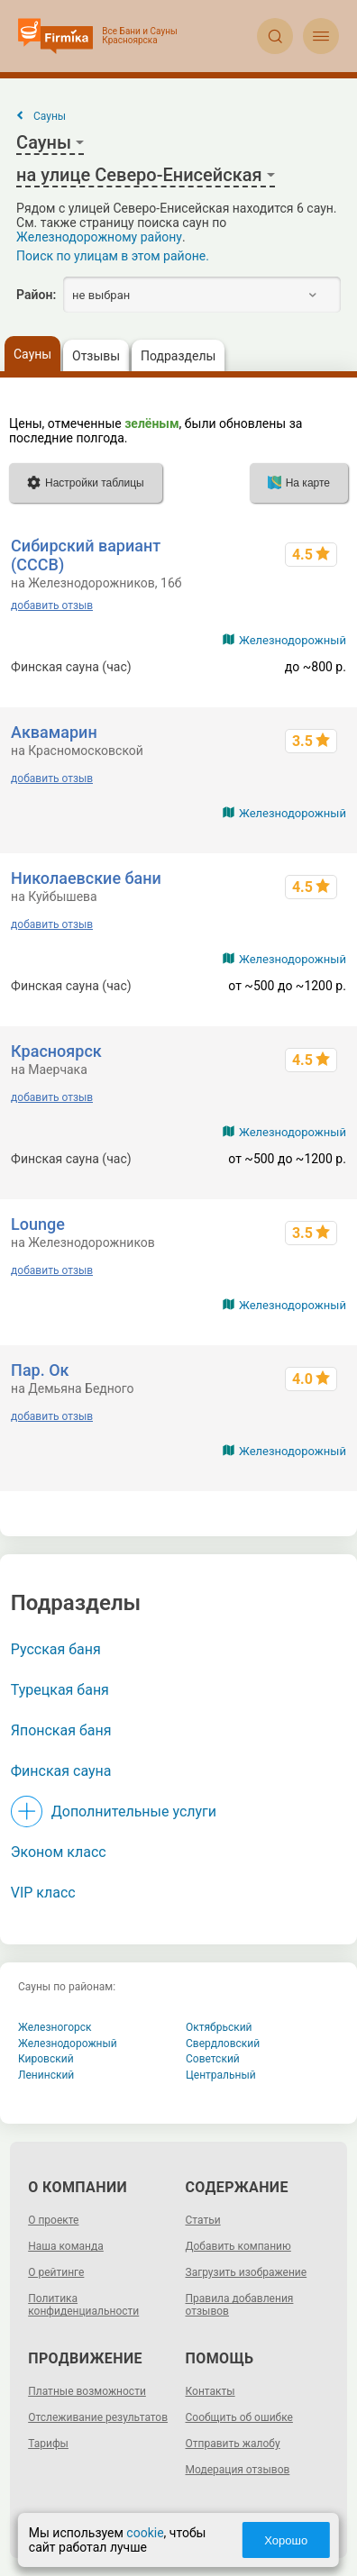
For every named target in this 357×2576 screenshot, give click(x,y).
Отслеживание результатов (98, 2417)
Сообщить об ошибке (239, 2417)
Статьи (203, 2220)
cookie (144, 2533)
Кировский (46, 2059)
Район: (36, 294)
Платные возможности (87, 2391)
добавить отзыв (52, 605)
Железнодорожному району (99, 237)
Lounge (38, 1224)
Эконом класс (58, 1852)
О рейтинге (56, 2272)
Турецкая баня (60, 1689)
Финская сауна (61, 1771)
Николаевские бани (86, 878)
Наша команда (66, 2246)
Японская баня (61, 1730)
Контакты (210, 2391)
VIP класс (43, 1892)
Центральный (221, 2075)
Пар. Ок (40, 1370)
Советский (213, 2059)
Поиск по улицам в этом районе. (112, 256)
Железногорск (55, 2027)
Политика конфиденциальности (83, 2304)
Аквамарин (54, 732)
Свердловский (223, 2043)
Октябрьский (219, 2027)
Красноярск (56, 1051)
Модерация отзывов (238, 2469)
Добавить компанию (238, 2246)
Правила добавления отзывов (240, 2304)
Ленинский (46, 2075)
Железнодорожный (292, 640)
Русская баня (56, 1649)
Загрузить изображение (246, 2272)
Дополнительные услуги (133, 1811)
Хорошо (285, 2540)
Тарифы (48, 2443)
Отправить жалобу (233, 2443)
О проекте (53, 2220)
